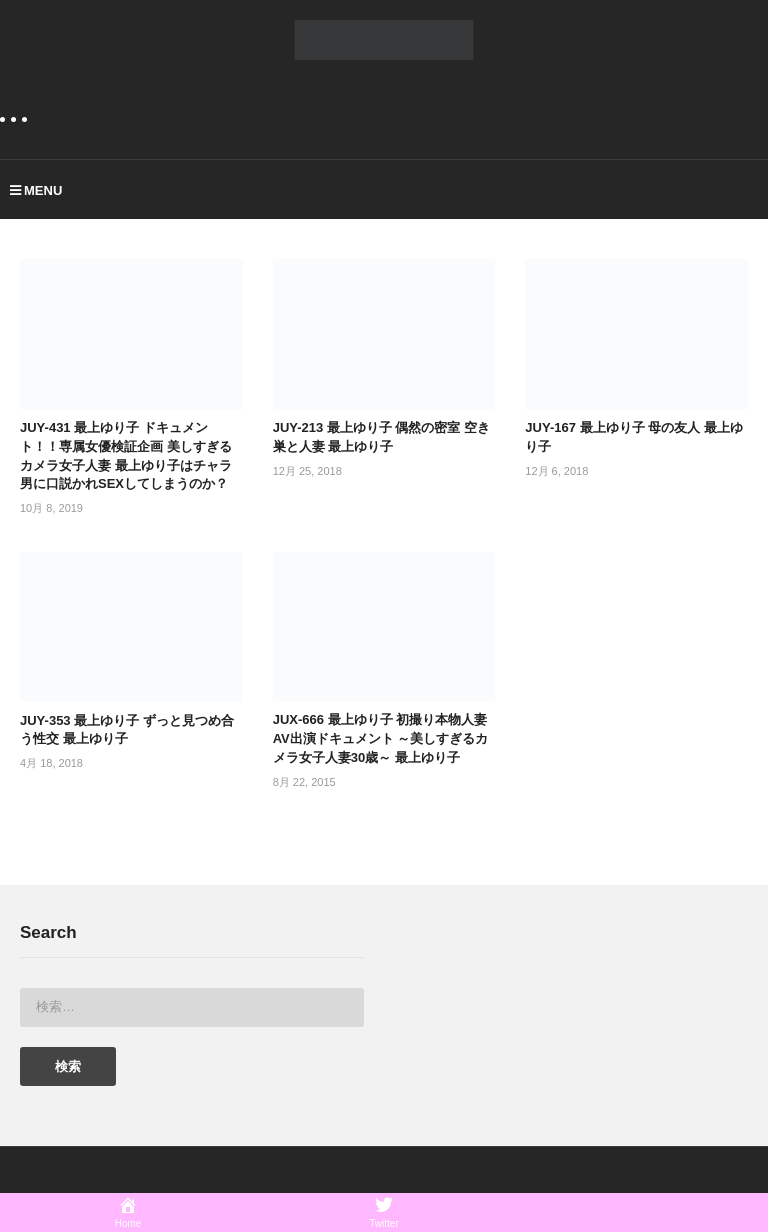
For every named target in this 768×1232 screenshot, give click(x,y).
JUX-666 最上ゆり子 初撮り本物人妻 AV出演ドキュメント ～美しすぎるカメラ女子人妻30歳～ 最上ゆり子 (381, 738)
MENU (36, 190)
